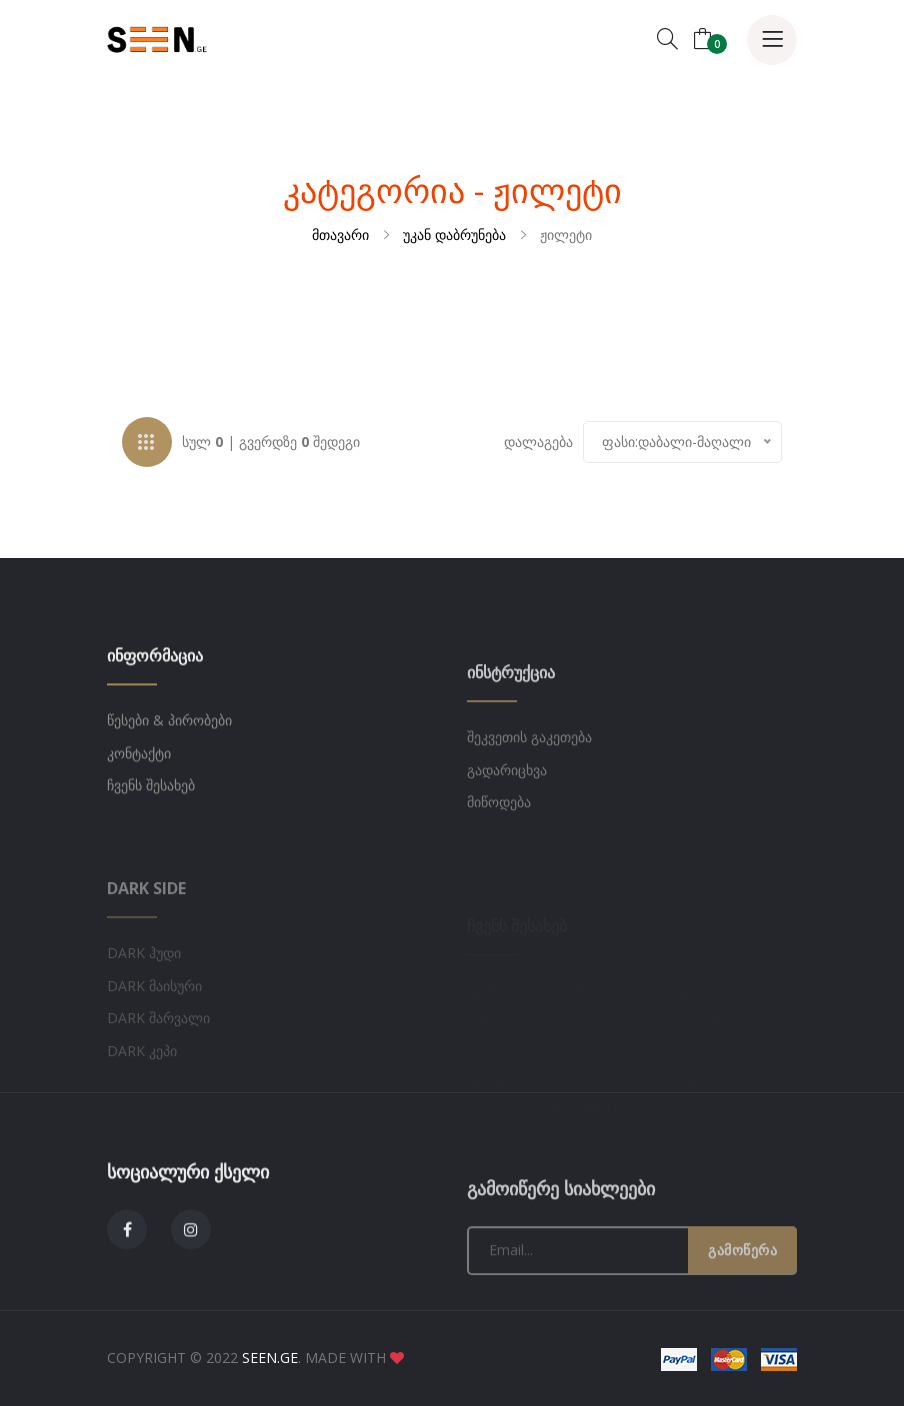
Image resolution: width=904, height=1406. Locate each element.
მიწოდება (499, 875)
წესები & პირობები (169, 774)
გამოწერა (742, 1322)
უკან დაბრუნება (454, 234)
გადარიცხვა (507, 842)
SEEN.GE (270, 1357)
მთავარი (340, 234)
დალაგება (538, 444)
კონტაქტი (139, 807)
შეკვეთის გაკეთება (529, 810)
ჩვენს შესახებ (151, 839)
